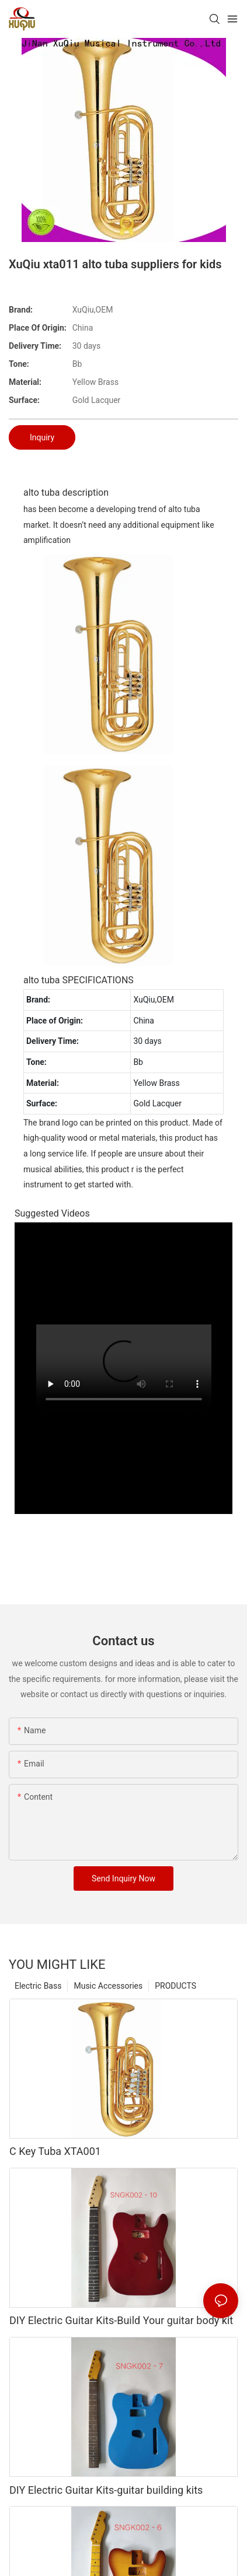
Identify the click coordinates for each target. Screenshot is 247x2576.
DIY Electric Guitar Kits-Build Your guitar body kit (121, 2320)
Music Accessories (108, 1985)
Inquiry (42, 437)
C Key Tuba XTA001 (55, 2151)
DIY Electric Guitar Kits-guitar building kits (106, 2490)
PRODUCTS (175, 1985)
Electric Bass (38, 1985)
